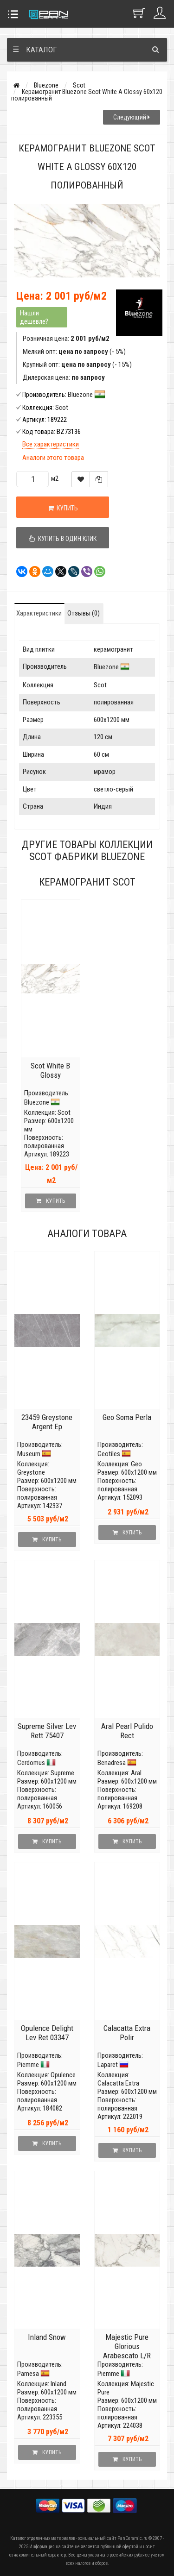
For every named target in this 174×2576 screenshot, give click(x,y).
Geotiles (108, 1454)
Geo (136, 1464)
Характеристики (39, 613)
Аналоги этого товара (53, 457)
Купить (63, 508)
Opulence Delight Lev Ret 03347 (47, 2032)
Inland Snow (47, 2337)
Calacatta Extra (118, 2083)
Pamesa (28, 2373)
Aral (136, 1773)
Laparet (107, 2065)
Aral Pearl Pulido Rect (127, 1731)
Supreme (62, 1773)
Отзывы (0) (83, 613)
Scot (79, 85)
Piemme (28, 2065)
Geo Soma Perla (127, 1417)
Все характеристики (50, 444)
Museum (28, 1454)
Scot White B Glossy (50, 1070)
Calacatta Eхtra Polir (126, 2032)
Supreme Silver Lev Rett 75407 (47, 1731)
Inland (58, 2384)
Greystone (31, 1472)
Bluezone (46, 85)
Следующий (131, 117)
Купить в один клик (63, 538)
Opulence (63, 2075)
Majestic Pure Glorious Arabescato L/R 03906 (127, 2350)
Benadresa (111, 1763)
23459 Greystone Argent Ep (46, 1422)
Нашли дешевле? (34, 317)
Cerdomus (31, 1763)
